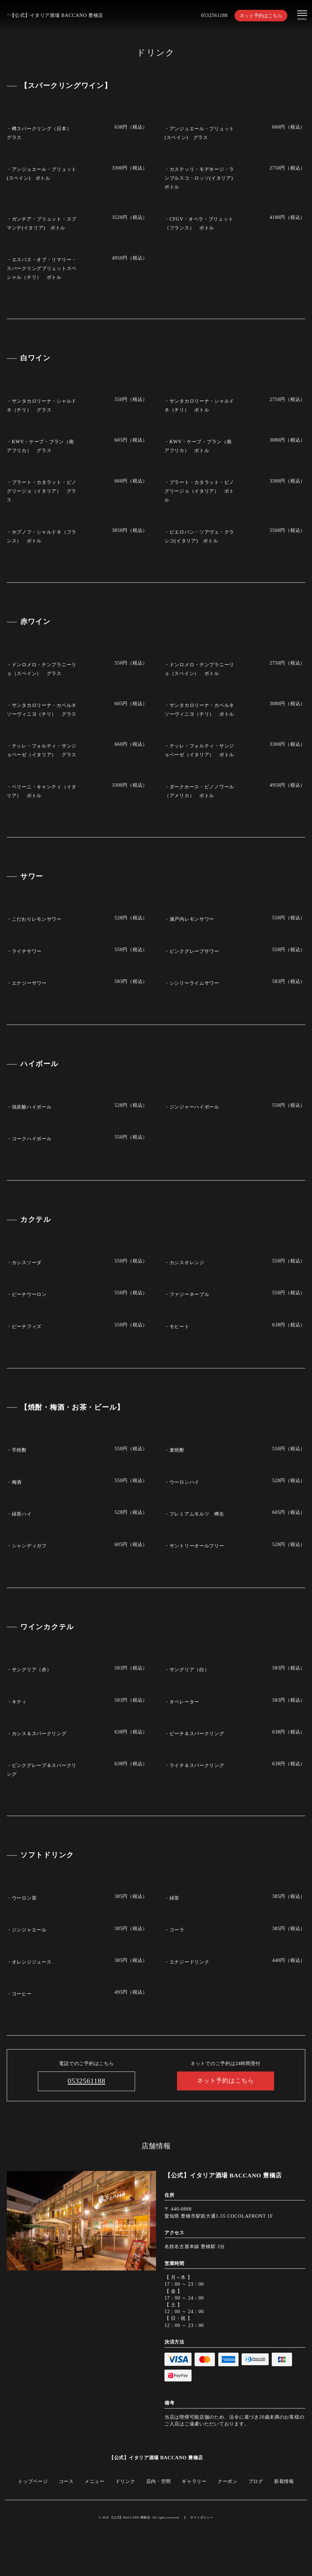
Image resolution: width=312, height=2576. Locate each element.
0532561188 (214, 15)
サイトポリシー (201, 2517)
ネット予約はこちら (261, 15)
